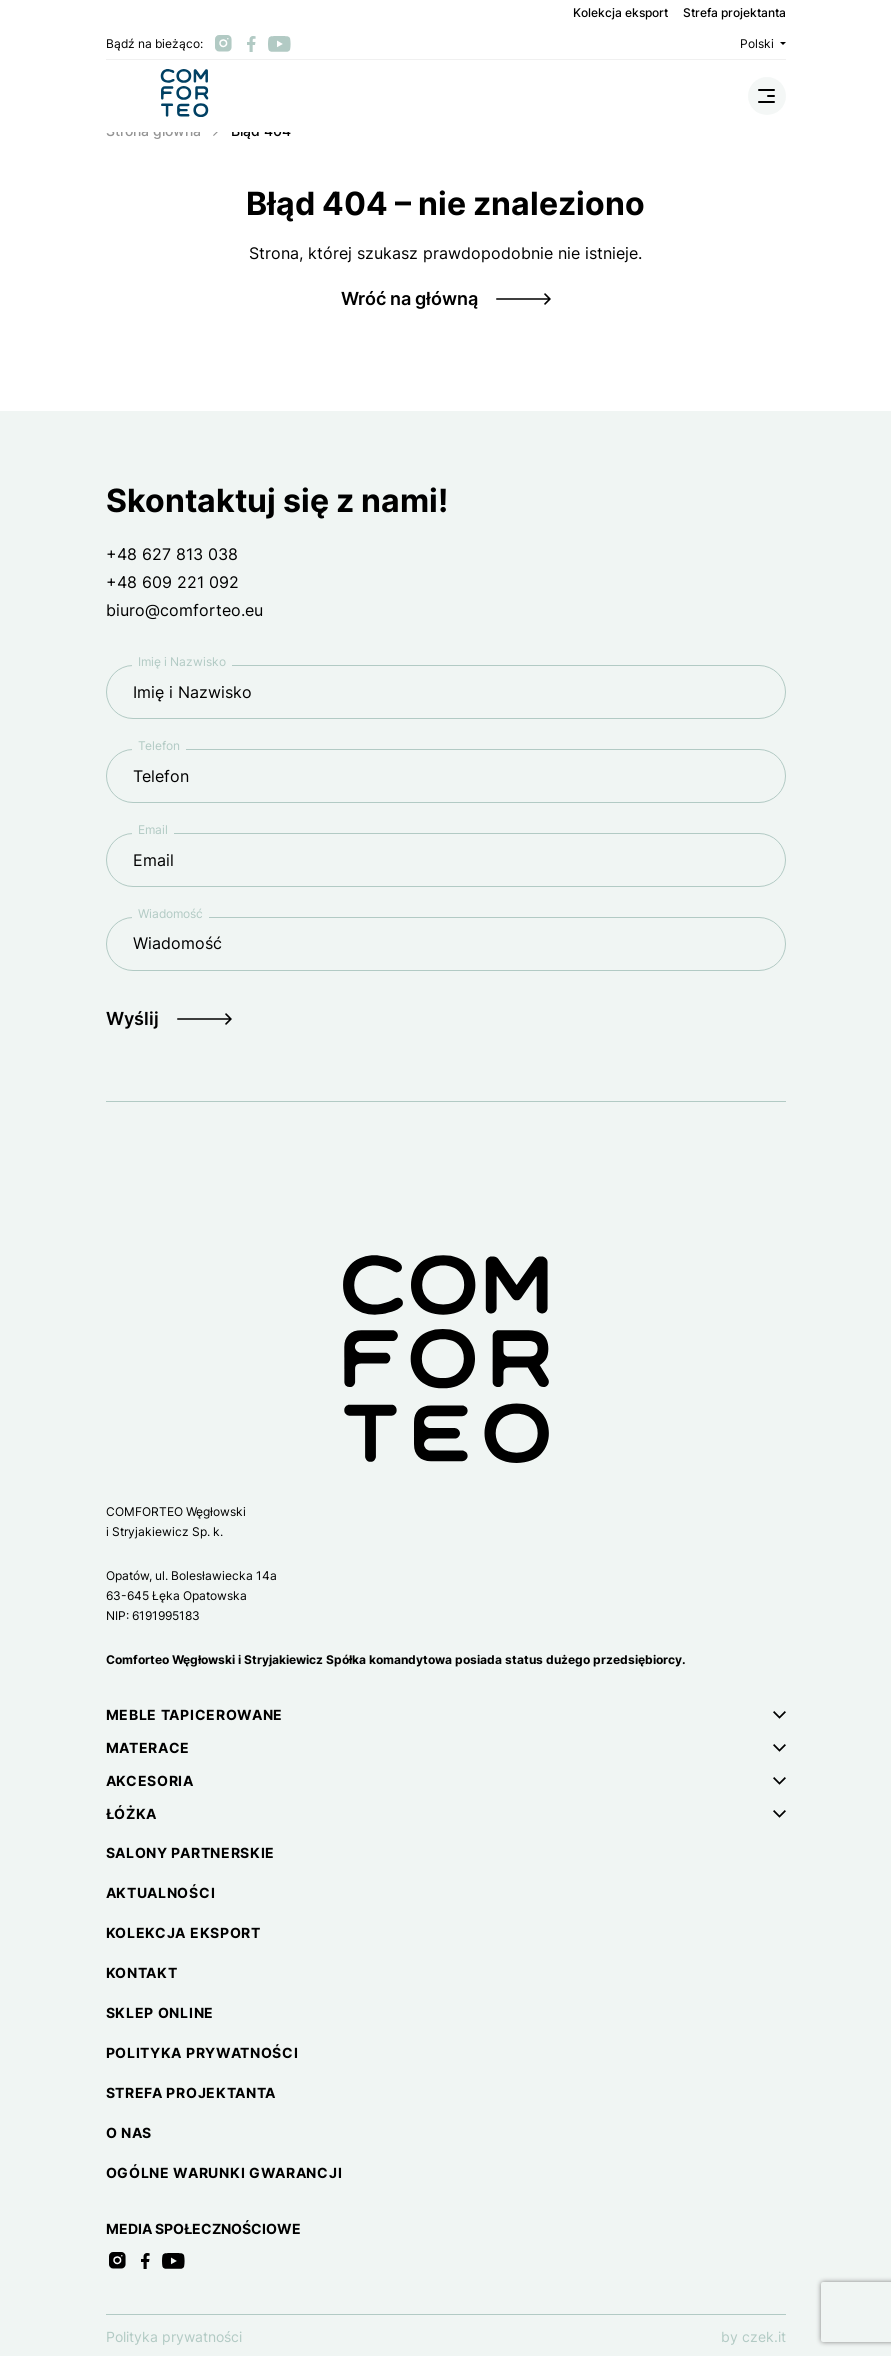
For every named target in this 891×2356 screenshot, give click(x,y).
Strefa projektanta (734, 13)
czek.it (764, 2336)
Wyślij (132, 1018)
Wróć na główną (409, 298)
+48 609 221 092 (172, 582)
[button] (446, 1714)
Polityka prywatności (202, 2052)
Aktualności (161, 1892)
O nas (129, 2132)
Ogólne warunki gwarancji (224, 2172)
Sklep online (160, 2012)
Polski (763, 43)
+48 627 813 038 (172, 554)
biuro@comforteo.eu (184, 610)
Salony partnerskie (191, 1852)
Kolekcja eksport (620, 13)
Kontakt (142, 1972)
